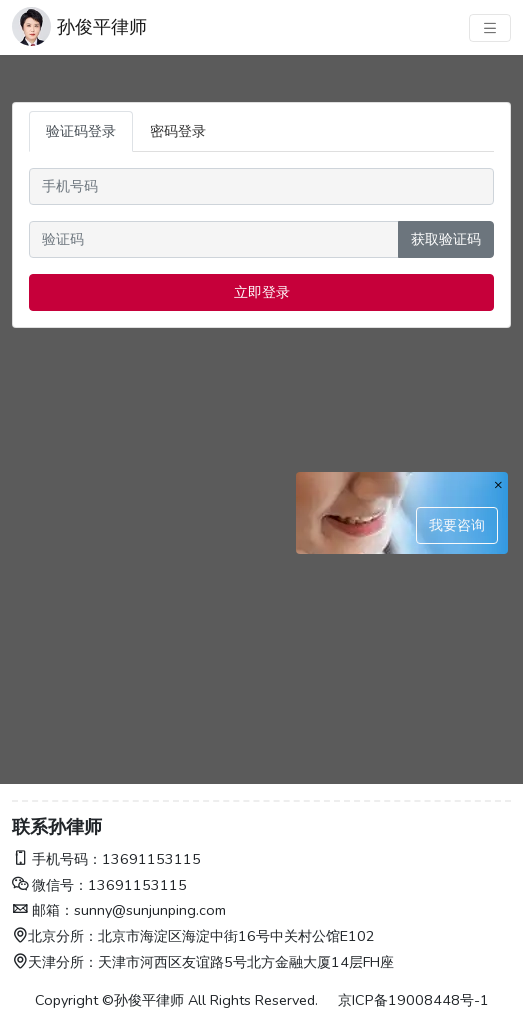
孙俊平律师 (102, 27)
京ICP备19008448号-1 (413, 1000)
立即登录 (262, 292)
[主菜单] (490, 28)
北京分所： (55, 936)
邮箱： (43, 910)
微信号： (50, 885)
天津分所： (55, 962)
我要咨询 (457, 525)
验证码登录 (81, 131)
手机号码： (57, 859)
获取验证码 (446, 239)
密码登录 (178, 131)
